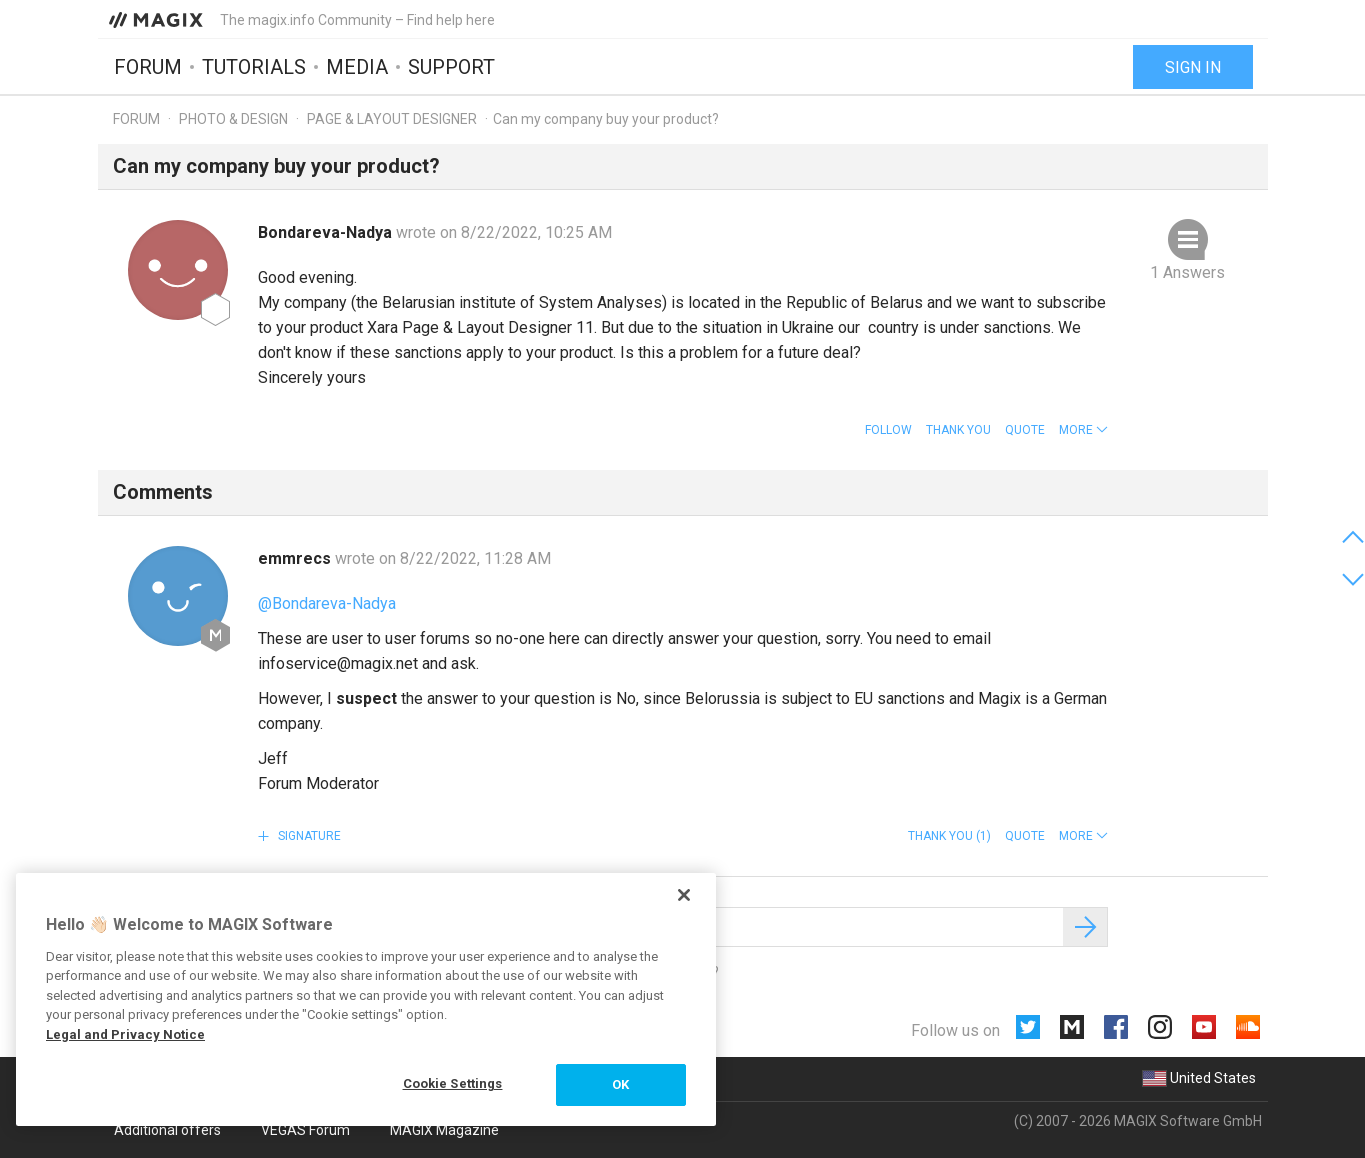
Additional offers (167, 1130)
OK (620, 1084)
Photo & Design (233, 119)
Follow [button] (888, 430)
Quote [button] (1025, 430)
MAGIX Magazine (444, 1130)
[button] (1083, 430)
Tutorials (254, 67)
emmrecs (296, 558)
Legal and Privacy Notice (125, 1034)
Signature (308, 836)
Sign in (1193, 67)
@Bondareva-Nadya (327, 603)
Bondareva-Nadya (327, 232)
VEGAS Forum (305, 1130)
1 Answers (1187, 272)
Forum (148, 67)
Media (357, 67)
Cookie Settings (453, 1083)
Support (451, 67)
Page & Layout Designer (392, 119)
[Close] (684, 895)
